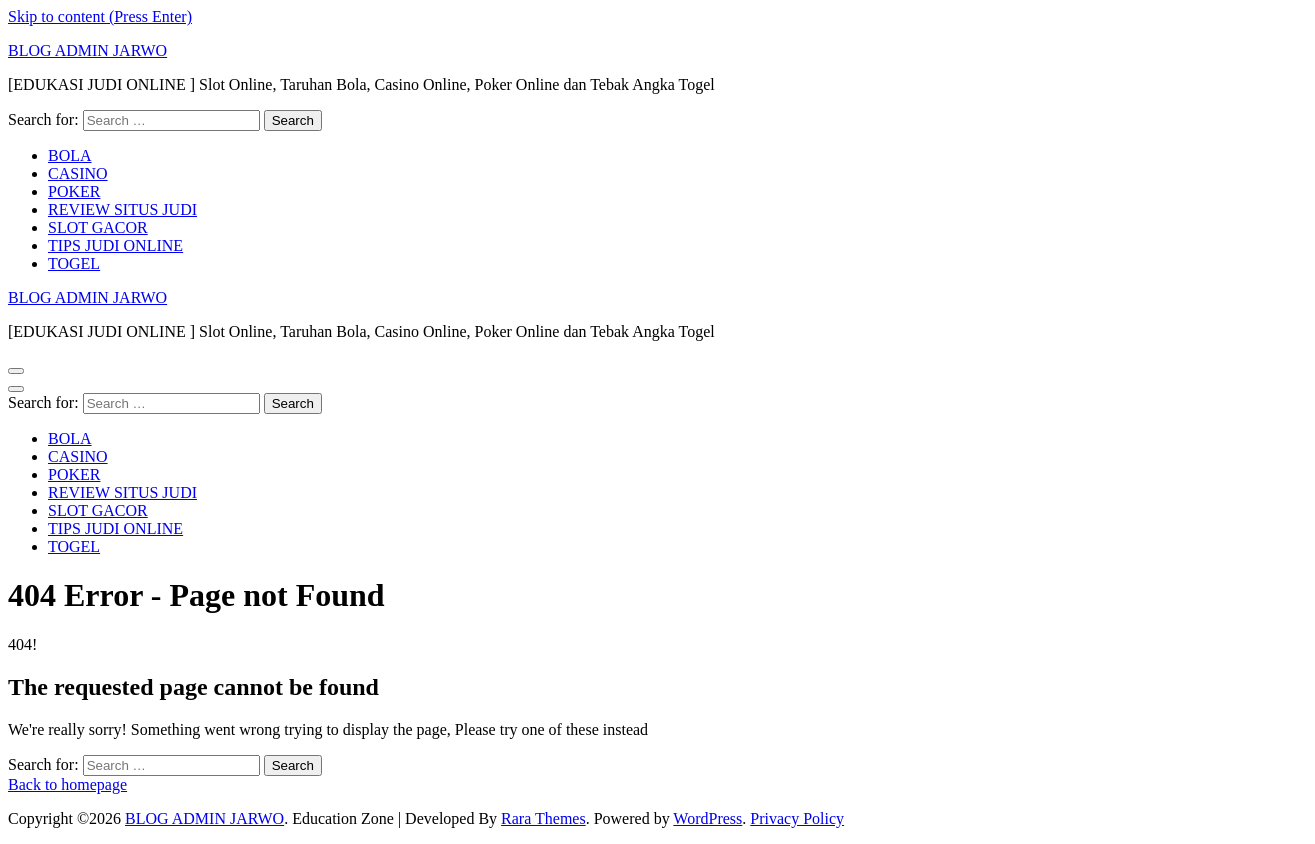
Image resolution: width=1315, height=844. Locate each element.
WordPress (707, 818)
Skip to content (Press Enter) (100, 16)
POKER (74, 191)
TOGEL (74, 263)
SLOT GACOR (98, 227)
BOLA (70, 155)
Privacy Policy (797, 818)
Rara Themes (543, 818)
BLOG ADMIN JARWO (87, 50)
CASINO (78, 173)
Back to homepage (67, 784)
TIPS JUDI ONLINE (115, 245)
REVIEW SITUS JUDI (122, 209)
